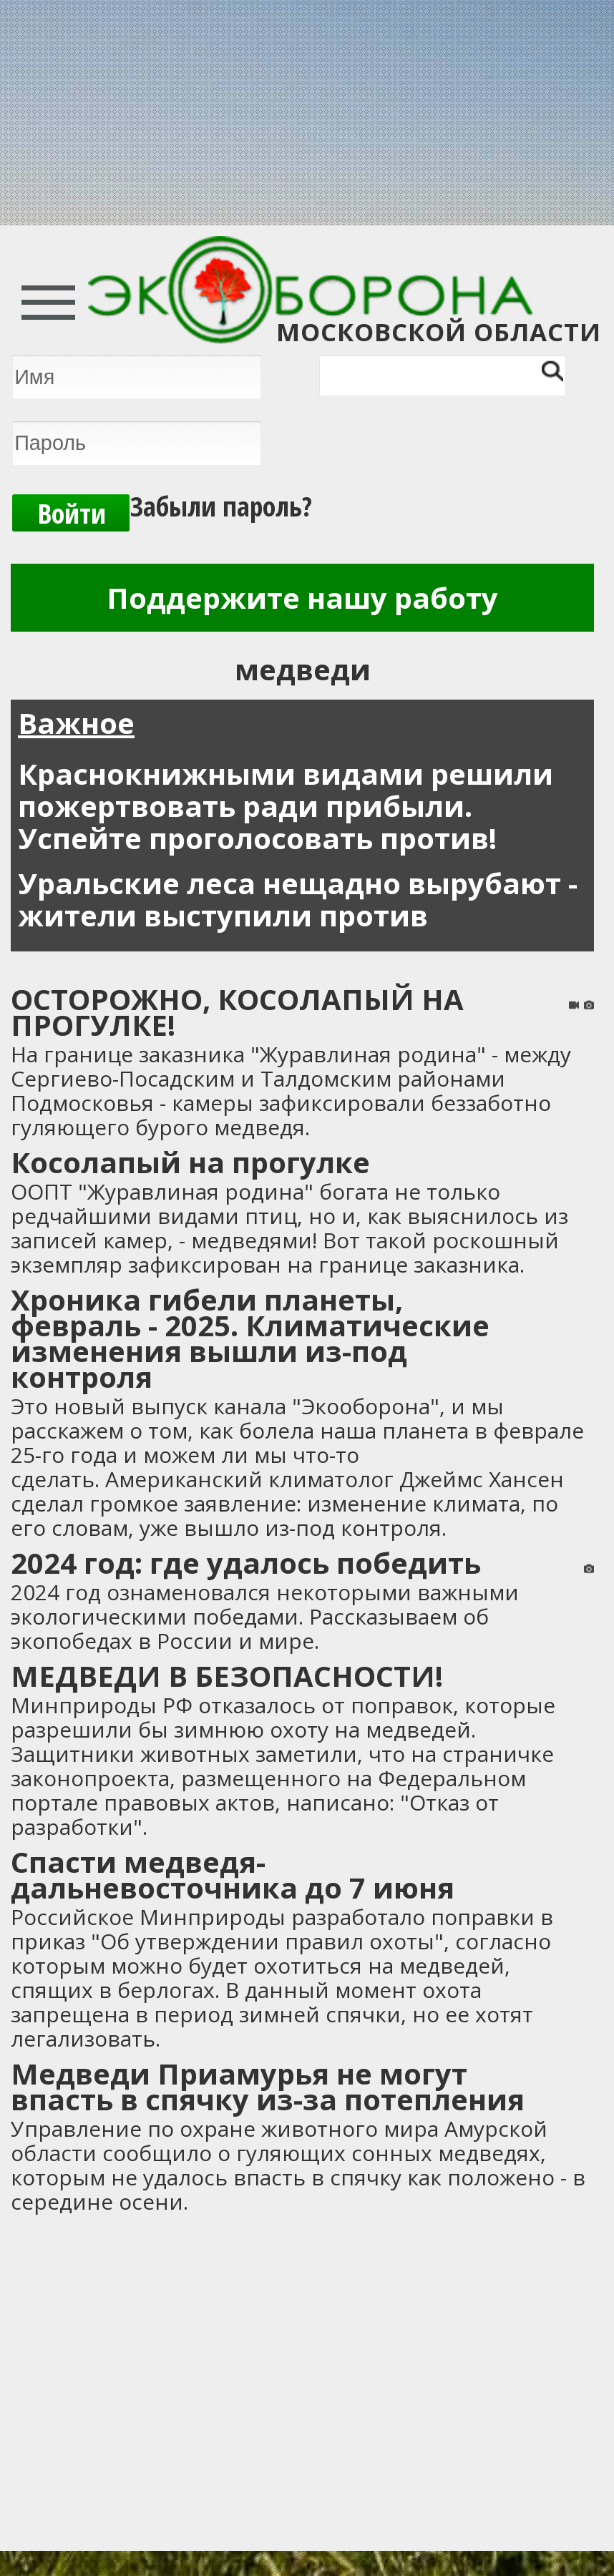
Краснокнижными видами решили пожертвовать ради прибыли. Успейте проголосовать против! (285, 806)
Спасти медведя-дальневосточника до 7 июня (232, 1874)
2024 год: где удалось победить (246, 1562)
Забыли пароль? (221, 505)
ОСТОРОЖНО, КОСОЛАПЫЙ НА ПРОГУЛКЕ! (237, 1011)
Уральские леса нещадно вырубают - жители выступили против (298, 899)
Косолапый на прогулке (190, 1162)
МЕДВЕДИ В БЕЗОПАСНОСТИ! (227, 1675)
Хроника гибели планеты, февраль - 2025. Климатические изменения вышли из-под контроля (250, 1338)
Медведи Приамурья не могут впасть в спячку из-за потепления (268, 2086)
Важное (76, 723)
